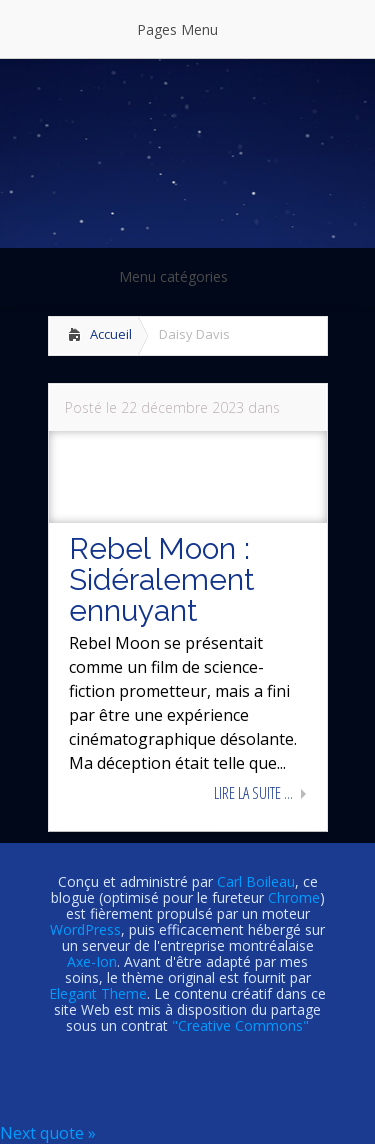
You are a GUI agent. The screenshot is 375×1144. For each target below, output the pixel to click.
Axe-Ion (92, 961)
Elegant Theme (98, 993)
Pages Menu (190, 29)
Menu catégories (186, 276)
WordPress (85, 929)
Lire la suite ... (253, 793)
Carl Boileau (256, 881)
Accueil (111, 334)
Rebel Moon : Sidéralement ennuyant (162, 579)
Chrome (294, 897)
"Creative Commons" (240, 1025)
